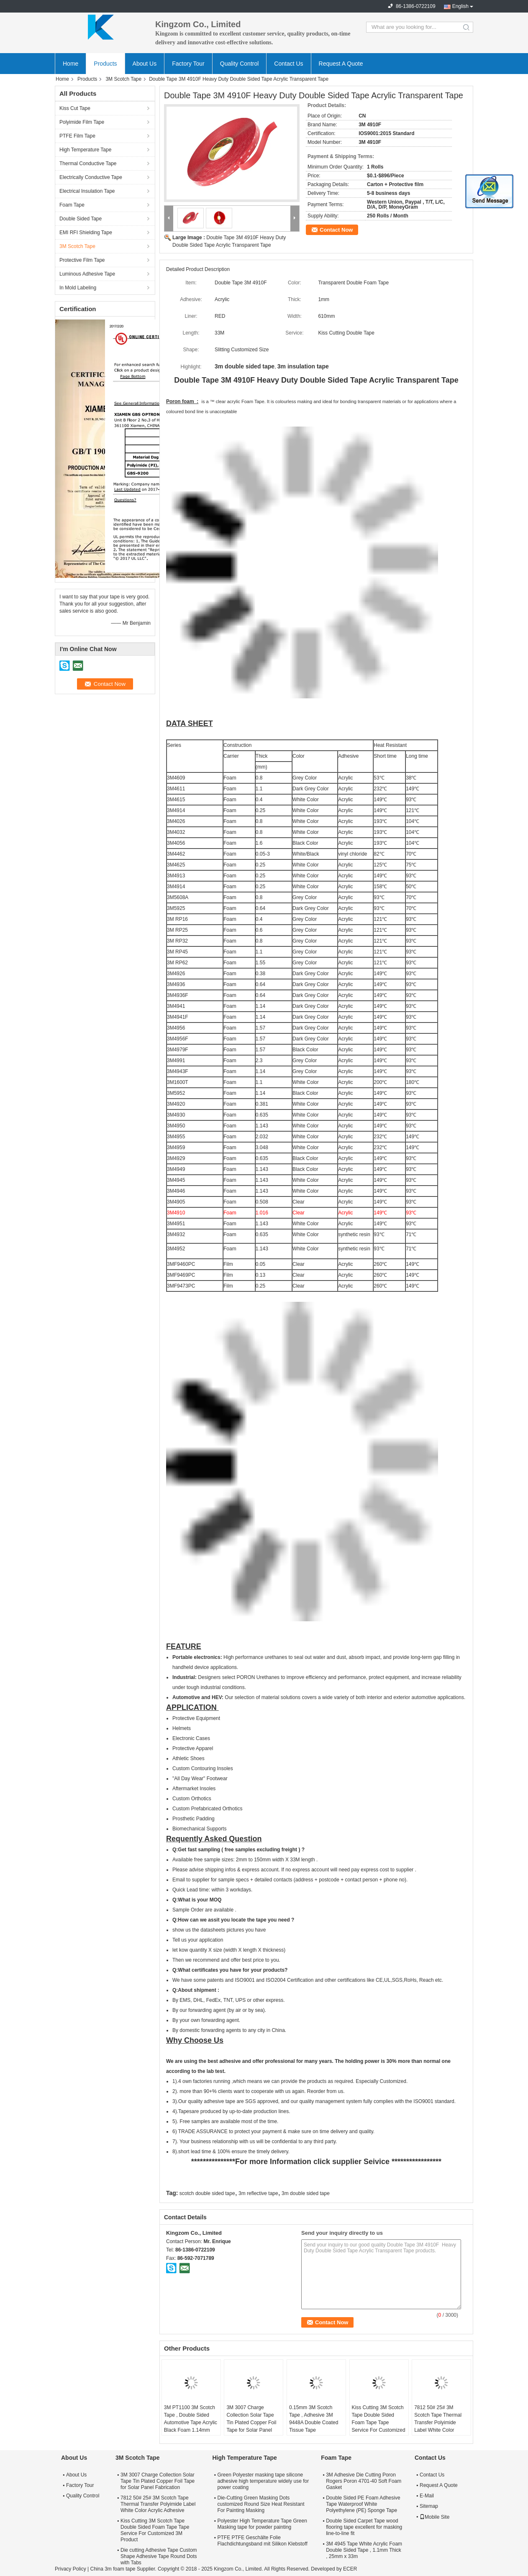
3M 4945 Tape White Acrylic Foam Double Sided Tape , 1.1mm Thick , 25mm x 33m (364, 2550)
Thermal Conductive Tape (88, 163)
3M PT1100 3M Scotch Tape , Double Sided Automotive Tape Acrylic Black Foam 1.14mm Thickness (190, 2423)
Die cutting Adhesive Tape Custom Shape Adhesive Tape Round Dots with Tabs (158, 2556)
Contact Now (336, 230)
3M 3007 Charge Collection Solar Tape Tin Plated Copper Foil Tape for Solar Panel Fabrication (251, 2423)
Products (105, 63)
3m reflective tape (258, 2193)
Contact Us (288, 63)
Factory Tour (188, 63)
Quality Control (239, 63)
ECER (350, 2569)
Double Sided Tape (80, 219)
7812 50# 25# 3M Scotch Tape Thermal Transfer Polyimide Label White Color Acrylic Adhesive (437, 2423)
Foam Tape (72, 205)
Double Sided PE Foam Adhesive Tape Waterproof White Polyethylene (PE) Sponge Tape (363, 2504)
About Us (145, 63)
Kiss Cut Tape (74, 108)
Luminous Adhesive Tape (87, 274)
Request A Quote (341, 63)
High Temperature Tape (85, 150)
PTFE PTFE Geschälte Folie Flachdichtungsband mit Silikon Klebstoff (262, 2541)
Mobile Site (434, 2517)
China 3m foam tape (112, 2569)
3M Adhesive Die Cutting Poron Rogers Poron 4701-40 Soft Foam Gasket (363, 2481)
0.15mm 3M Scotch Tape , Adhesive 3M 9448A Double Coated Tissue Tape (313, 2419)
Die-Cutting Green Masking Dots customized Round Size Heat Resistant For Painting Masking (260, 2504)
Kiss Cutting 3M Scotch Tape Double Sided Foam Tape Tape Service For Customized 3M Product (378, 2423)
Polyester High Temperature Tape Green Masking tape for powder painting (262, 2524)
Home (70, 63)
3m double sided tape (306, 2193)
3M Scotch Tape (123, 79)
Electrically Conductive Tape (90, 177)
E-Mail (427, 2496)
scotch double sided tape (207, 2193)
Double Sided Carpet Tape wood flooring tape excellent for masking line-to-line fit (364, 2527)
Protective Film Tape (82, 260)
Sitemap (429, 2506)
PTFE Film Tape (77, 136)
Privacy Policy (70, 2569)
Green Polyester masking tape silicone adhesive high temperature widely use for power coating (263, 2481)
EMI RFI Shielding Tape (85, 232)
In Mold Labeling (77, 288)
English (460, 6)
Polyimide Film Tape (81, 122)
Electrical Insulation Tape (87, 191)
